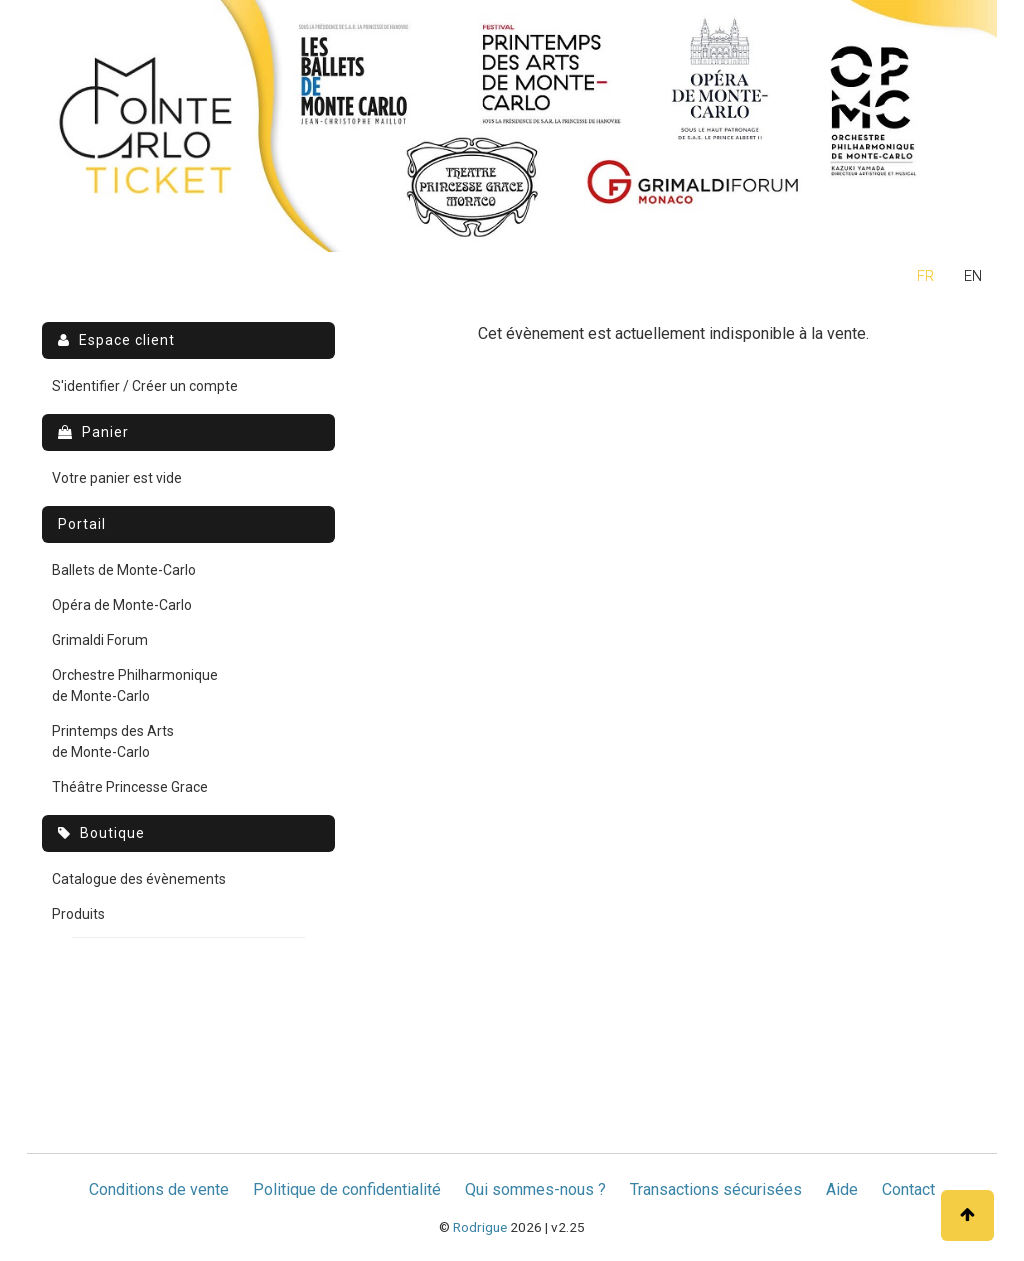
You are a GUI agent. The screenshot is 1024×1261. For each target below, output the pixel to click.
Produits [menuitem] (78, 914)
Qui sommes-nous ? (535, 1189)
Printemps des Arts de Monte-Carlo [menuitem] (113, 741)
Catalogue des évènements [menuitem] (139, 879)
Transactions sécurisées (716, 1189)
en (973, 276)
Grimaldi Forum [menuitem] (100, 640)
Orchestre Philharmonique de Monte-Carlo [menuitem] (135, 685)
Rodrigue (480, 1227)
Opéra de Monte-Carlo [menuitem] (122, 605)
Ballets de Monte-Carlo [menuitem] (124, 570)
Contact (908, 1189)
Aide (842, 1189)
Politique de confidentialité (347, 1189)
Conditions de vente (159, 1189)
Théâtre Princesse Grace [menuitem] (130, 787)
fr (925, 276)
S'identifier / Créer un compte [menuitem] (145, 386)
